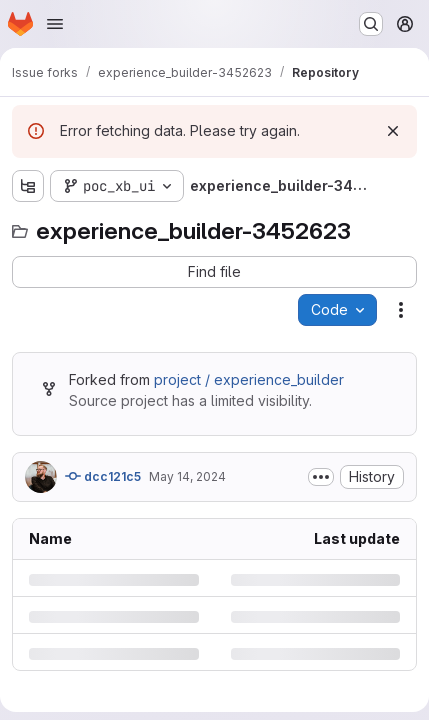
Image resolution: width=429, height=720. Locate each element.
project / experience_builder (249, 379)
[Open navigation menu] (55, 24)
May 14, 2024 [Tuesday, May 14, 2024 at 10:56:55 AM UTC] (187, 476)
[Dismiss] (393, 131)
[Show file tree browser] (28, 186)
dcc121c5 (103, 476)
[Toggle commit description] (321, 477)
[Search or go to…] (371, 24)
